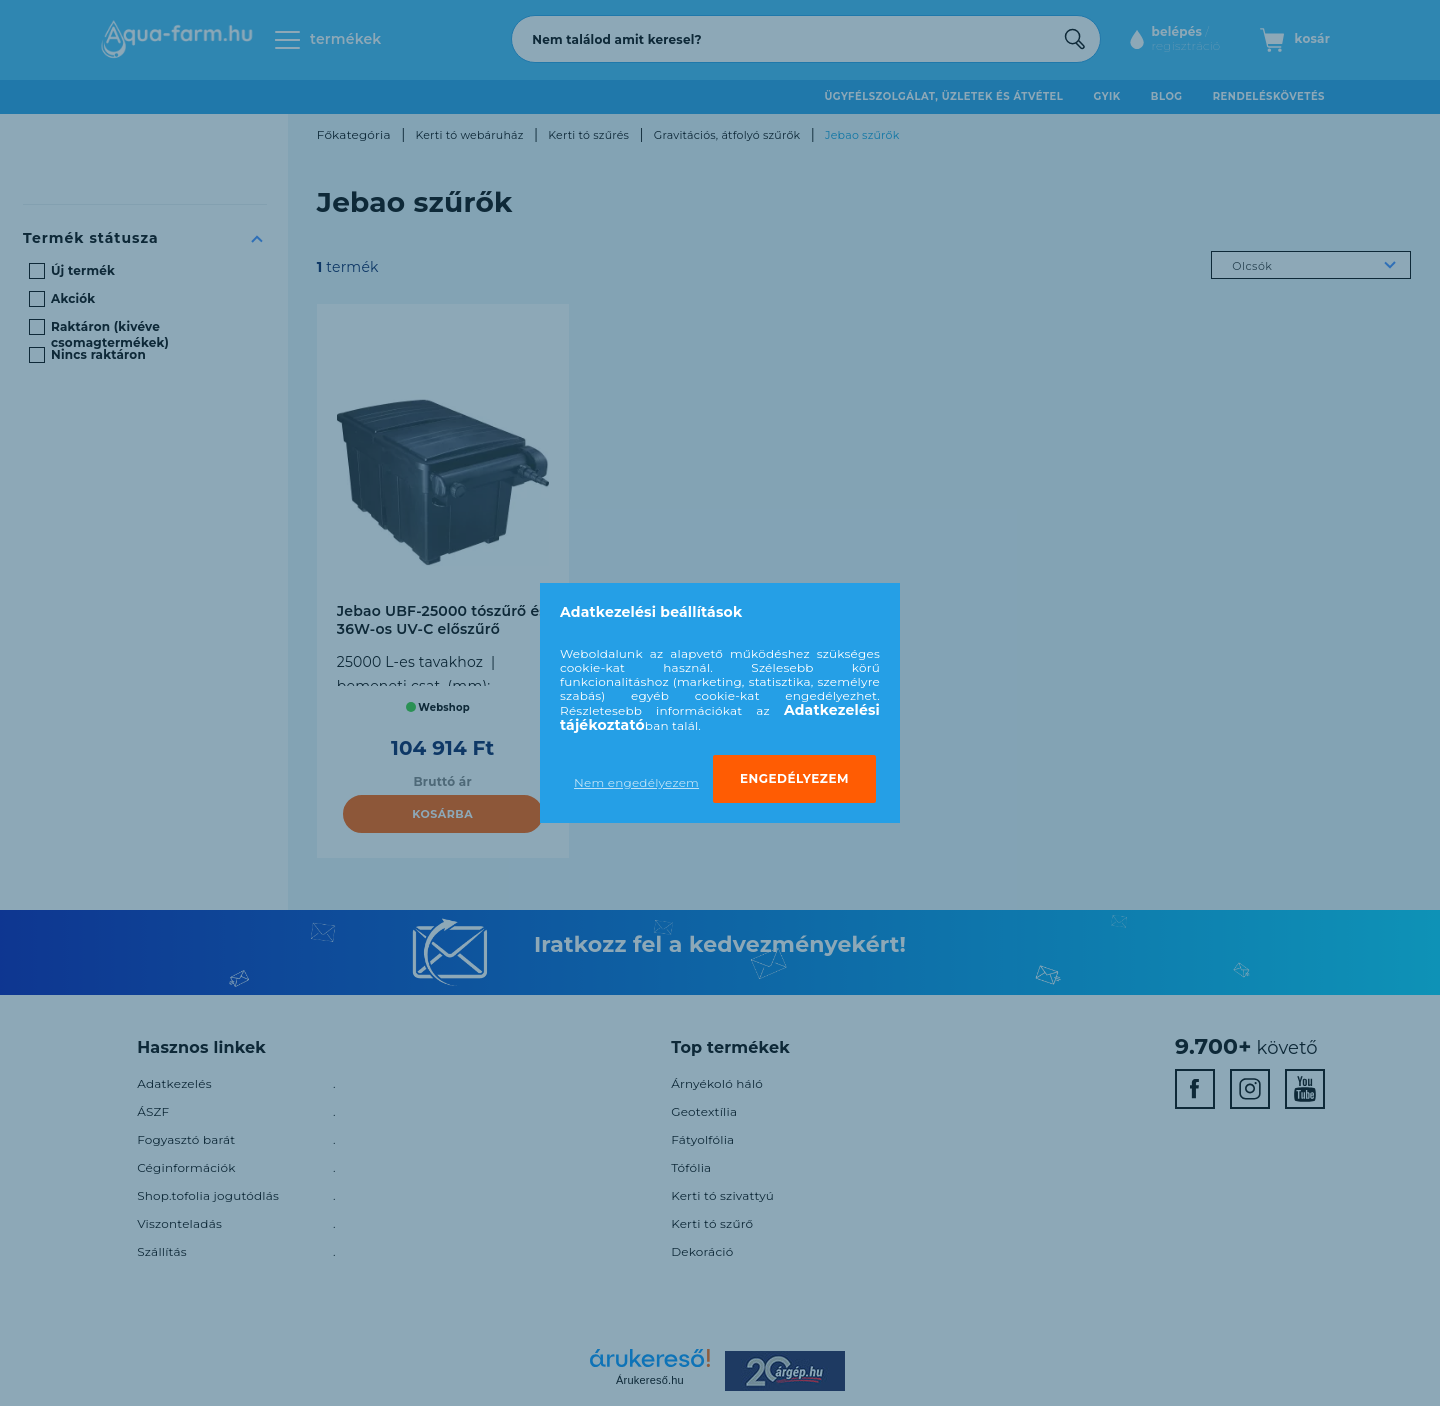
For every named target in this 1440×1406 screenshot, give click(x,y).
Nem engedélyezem (636, 782)
